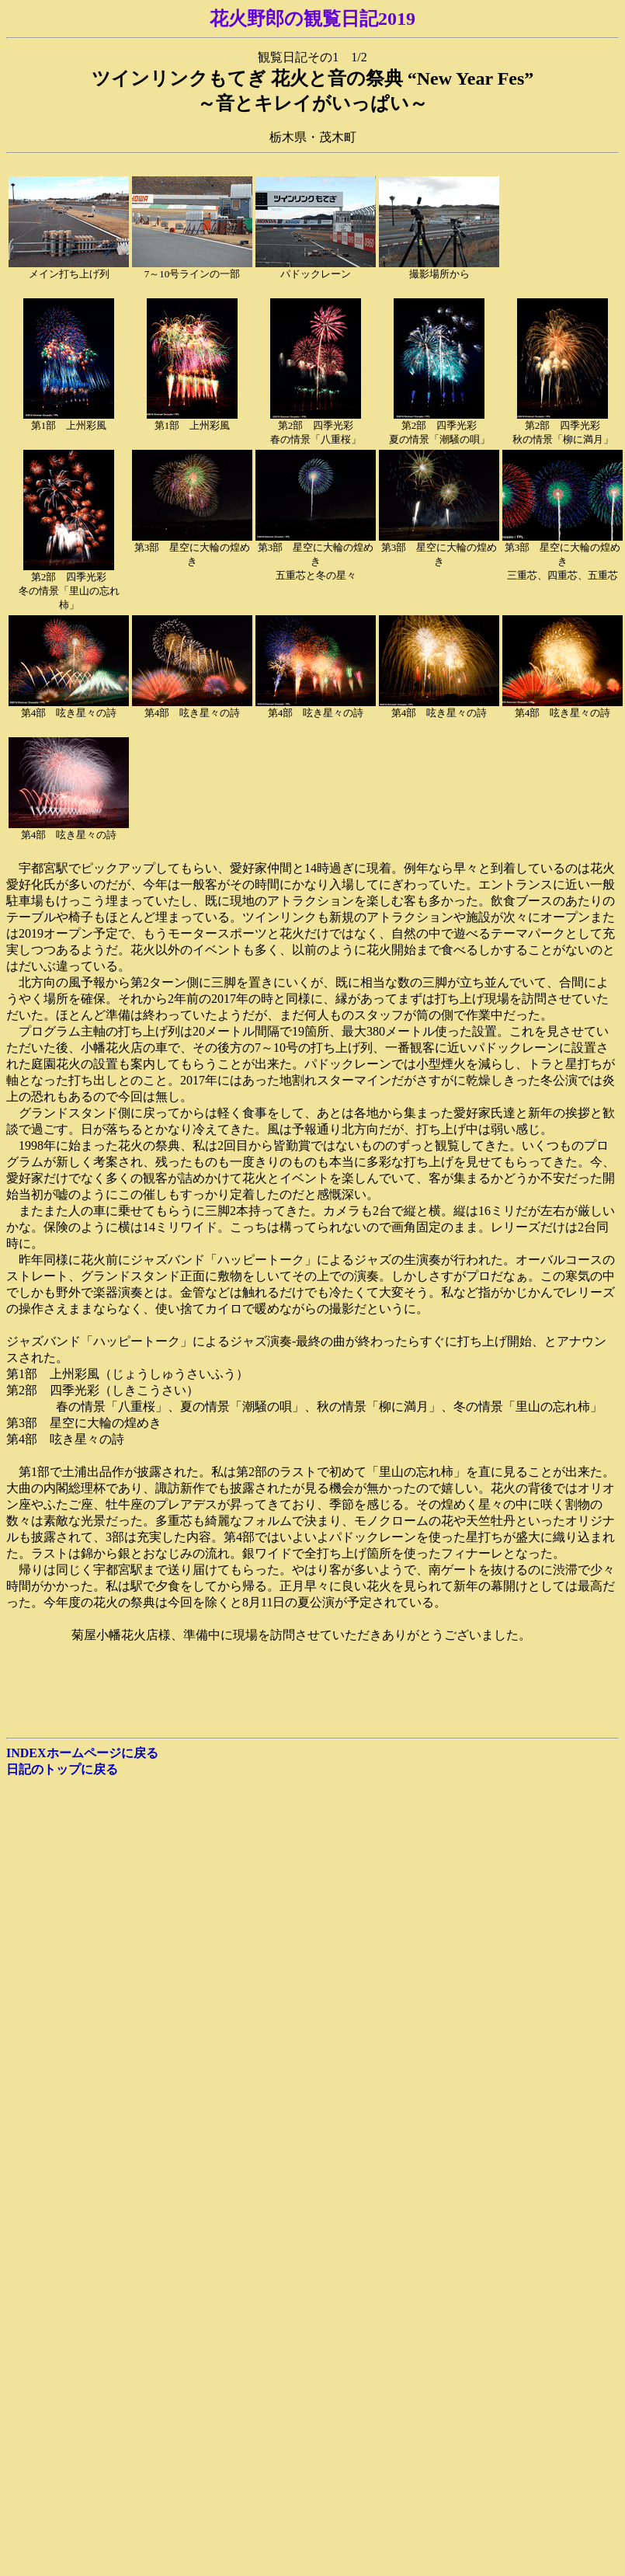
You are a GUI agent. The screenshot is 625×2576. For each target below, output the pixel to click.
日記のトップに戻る (62, 1769)
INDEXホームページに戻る (82, 1753)
